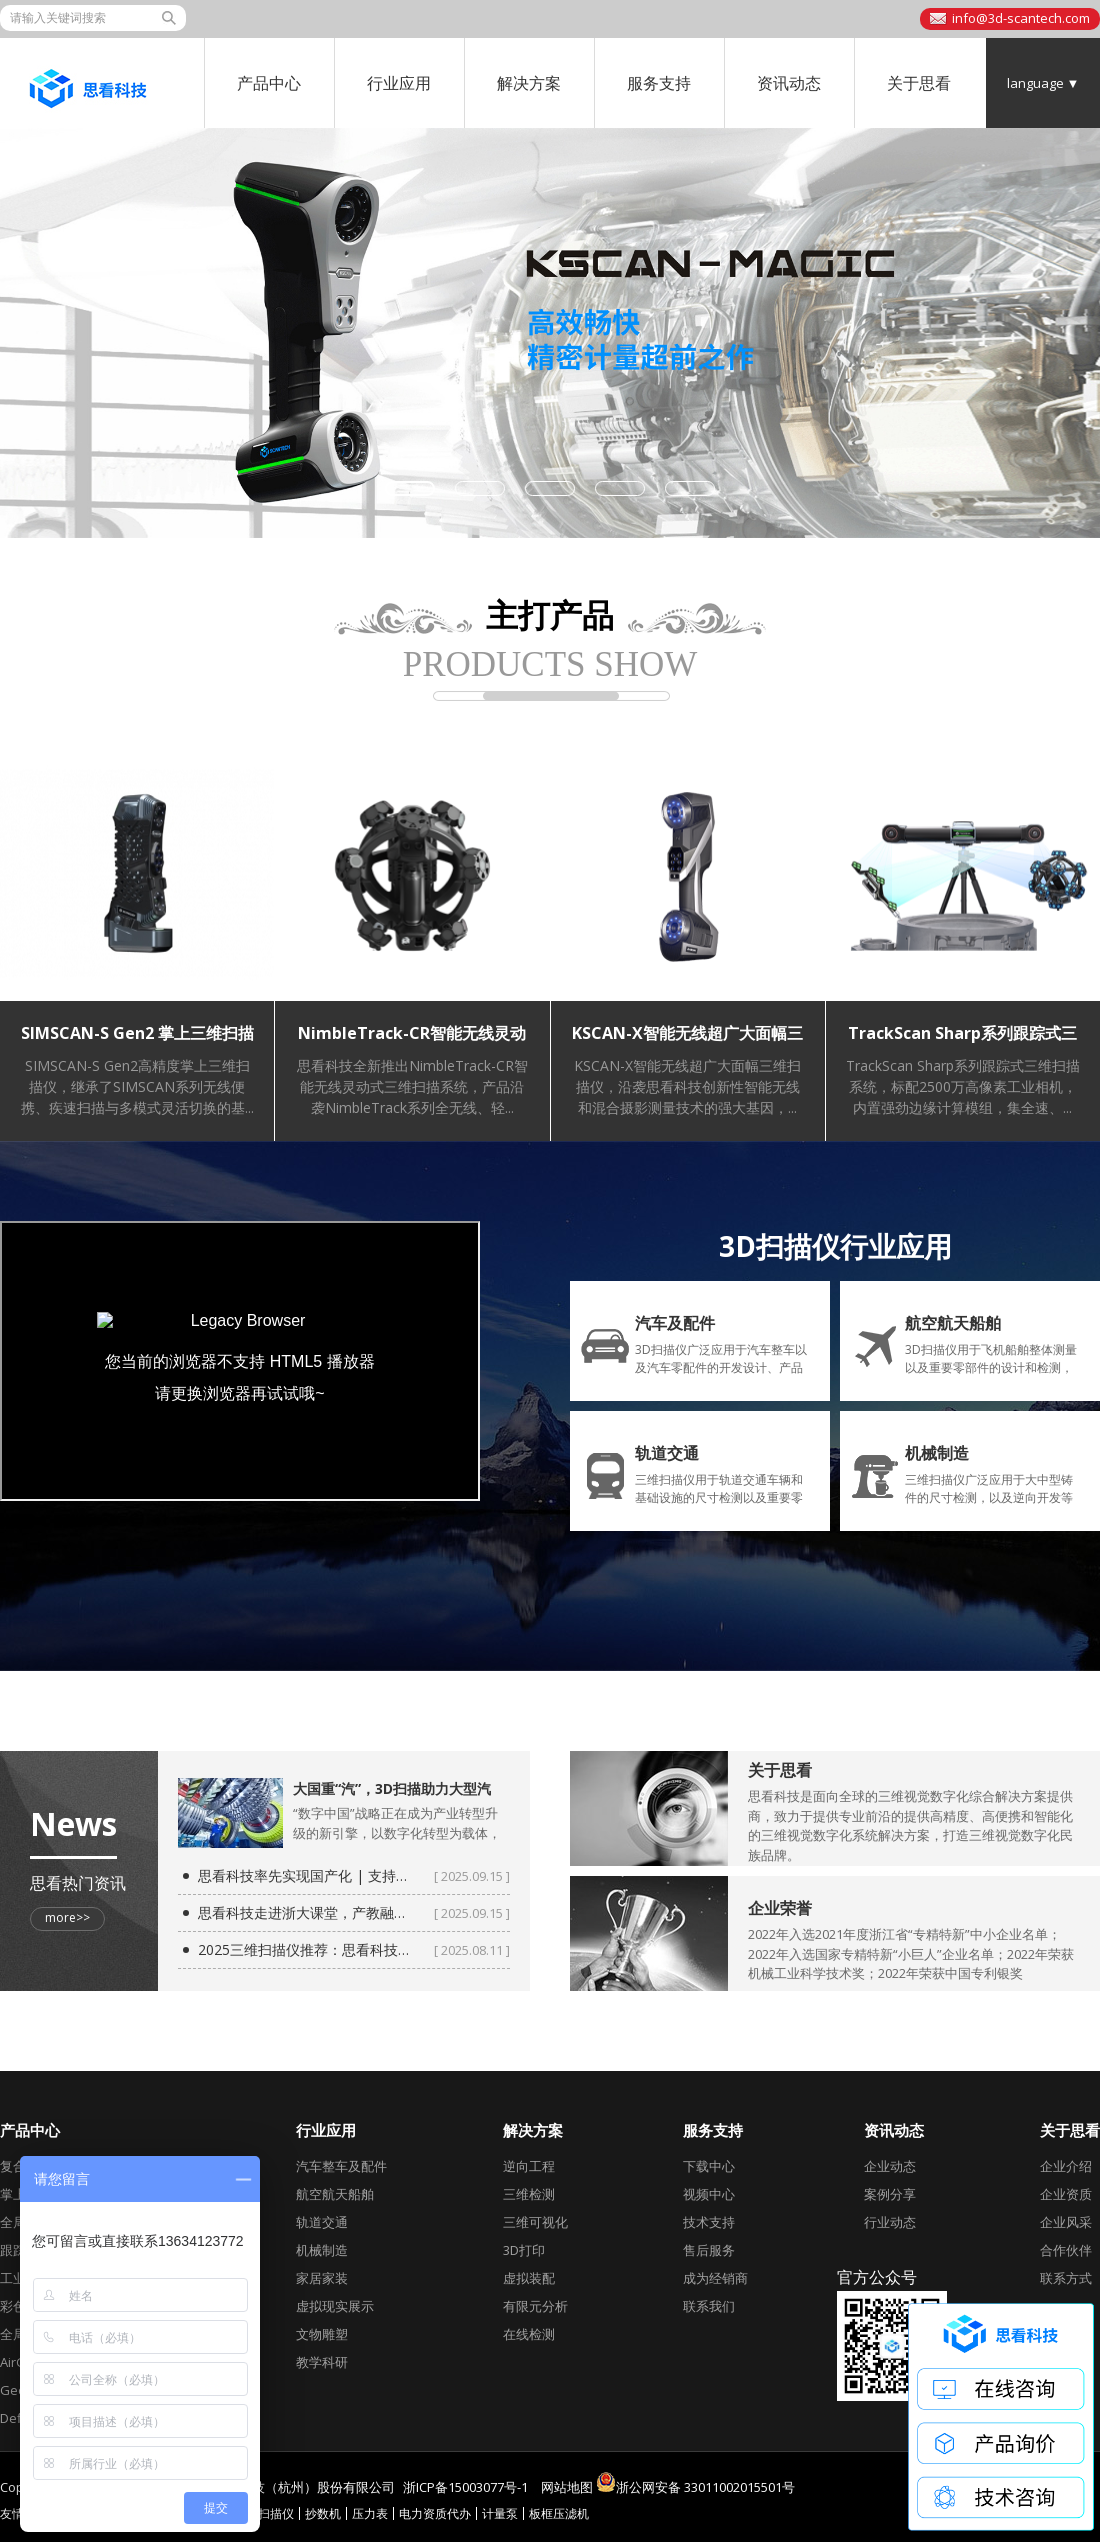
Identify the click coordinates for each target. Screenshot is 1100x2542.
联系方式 (1066, 2278)
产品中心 (269, 83)
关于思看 (919, 83)
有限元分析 (535, 2306)
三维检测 (529, 2194)
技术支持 (709, 2222)
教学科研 (322, 2362)
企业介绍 (1066, 2166)
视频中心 (709, 2194)
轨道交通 (322, 2222)
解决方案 (529, 83)
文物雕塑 (322, 2334)
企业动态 (890, 2166)
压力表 (370, 2513)
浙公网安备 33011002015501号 (695, 2482)
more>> (67, 1917)
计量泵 (500, 2513)
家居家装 (322, 2278)
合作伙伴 (1066, 2250)
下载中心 (709, 2166)
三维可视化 (535, 2222)
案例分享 (890, 2194)
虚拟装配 (529, 2278)
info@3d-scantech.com (1021, 18)
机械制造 (322, 2250)
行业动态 (890, 2222)
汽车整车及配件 (341, 2166)
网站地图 (567, 2487)
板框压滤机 (559, 2513)
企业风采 (1066, 2222)
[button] (410, 488)
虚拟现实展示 (335, 2306)
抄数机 (323, 2513)
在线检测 (529, 2334)
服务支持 (659, 83)
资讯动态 (789, 83)
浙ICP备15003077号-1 (465, 2487)
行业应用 (399, 83)
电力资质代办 (435, 2513)
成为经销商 (715, 2278)
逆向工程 (529, 2166)
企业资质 (1066, 2194)
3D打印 (524, 2250)
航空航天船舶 (335, 2194)
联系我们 (709, 2306)
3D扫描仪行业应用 (835, 1246)
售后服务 (709, 2250)
